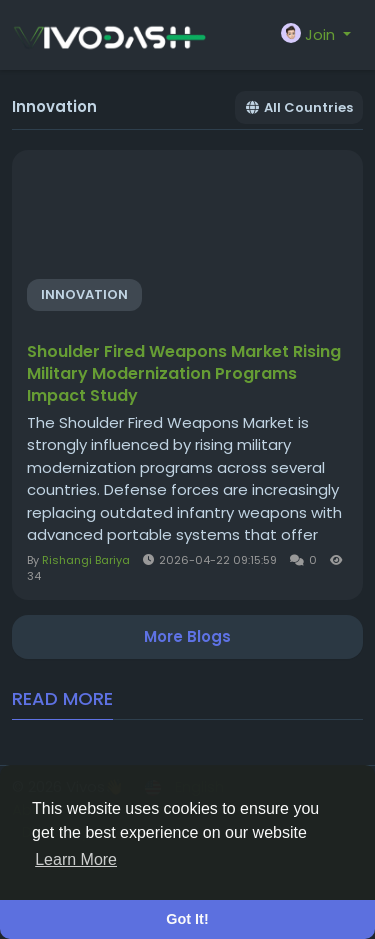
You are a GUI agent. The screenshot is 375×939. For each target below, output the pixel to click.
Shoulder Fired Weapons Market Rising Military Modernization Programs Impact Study (184, 374)
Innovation (84, 294)
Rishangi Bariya (86, 560)
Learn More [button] (76, 859)
